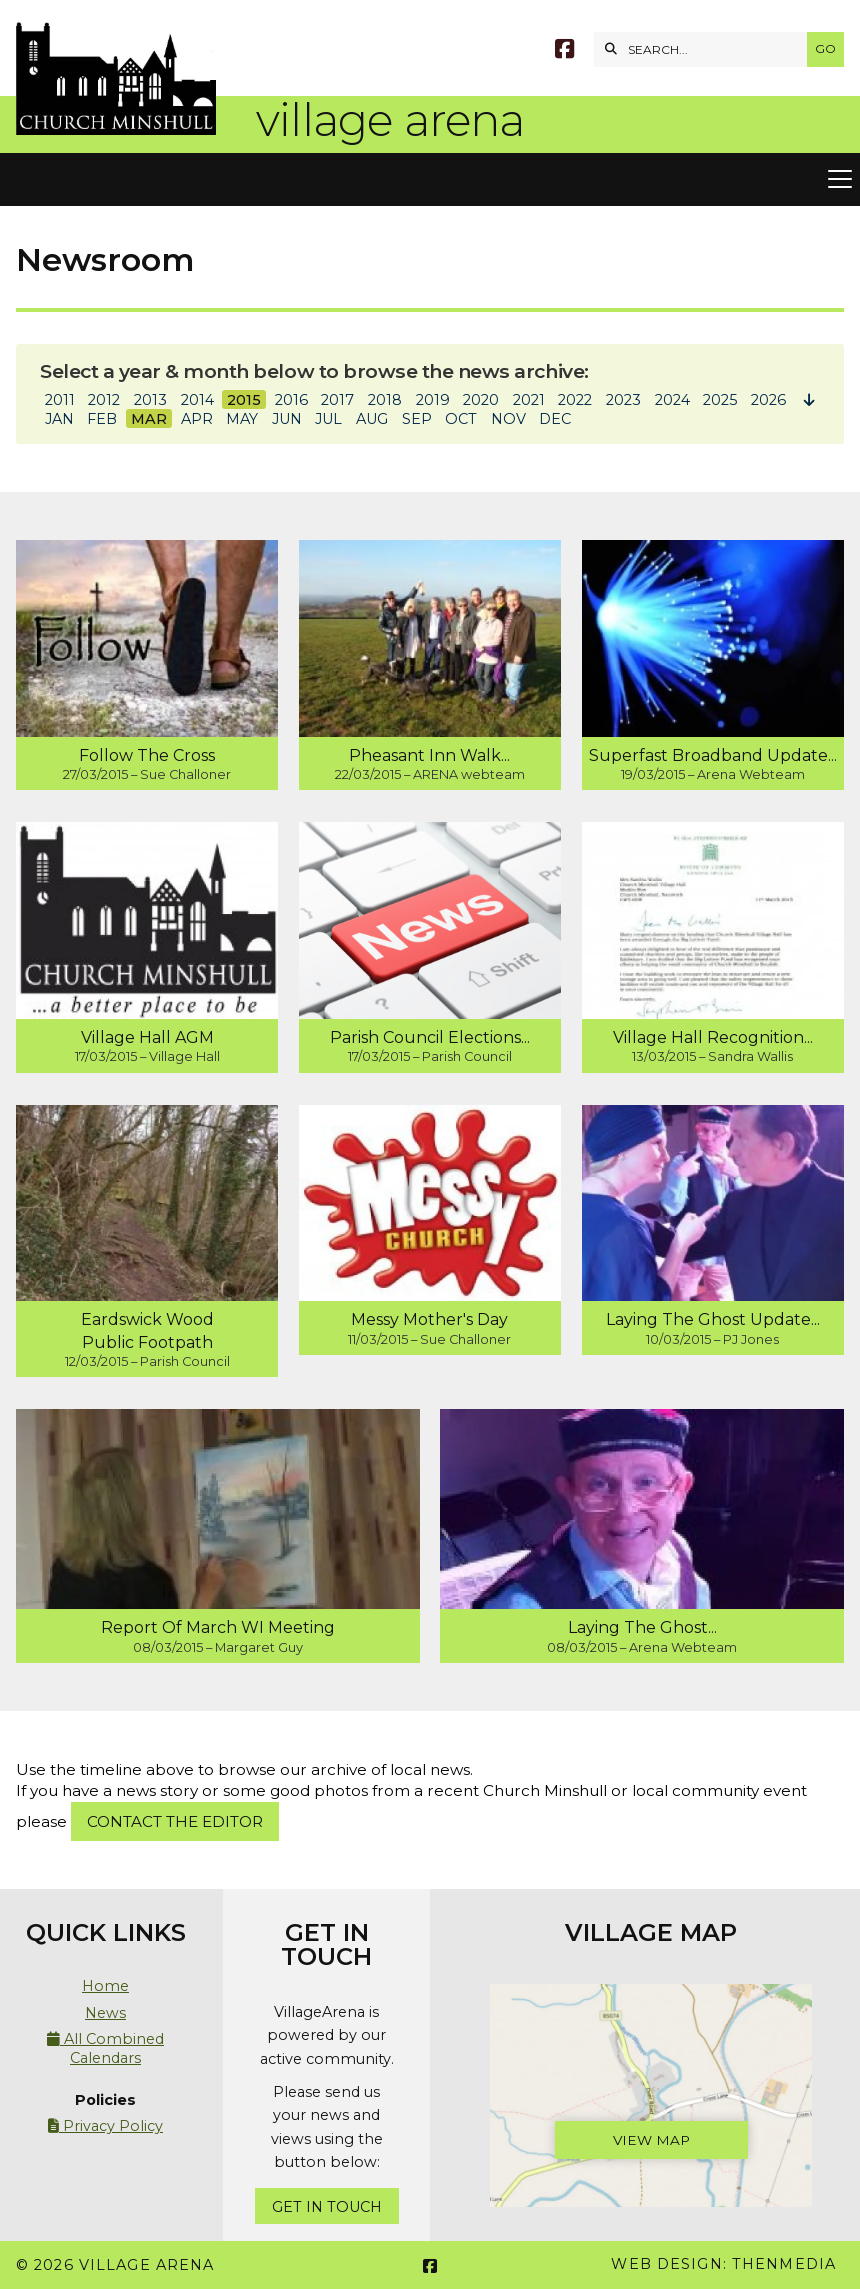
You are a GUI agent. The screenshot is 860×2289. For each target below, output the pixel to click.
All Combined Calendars (105, 2048)
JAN (59, 419)
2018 (385, 400)
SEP (417, 419)
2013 (150, 400)
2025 (720, 400)
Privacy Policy (105, 2126)
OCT (461, 419)
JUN (287, 419)
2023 (623, 400)
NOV (508, 419)
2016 (291, 400)
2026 (768, 400)
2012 (104, 400)
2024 (672, 400)
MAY (242, 419)
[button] (430, 180)
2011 (60, 400)
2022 (575, 400)
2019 (433, 400)
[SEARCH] (705, 49)
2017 (337, 400)
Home (105, 1986)
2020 (481, 400)
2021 (529, 400)
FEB (102, 419)
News (105, 2013)
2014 (197, 400)
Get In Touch (327, 2207)
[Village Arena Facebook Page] (564, 51)
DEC (555, 419)
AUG (372, 419)
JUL (328, 419)
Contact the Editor (175, 1821)
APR (197, 419)
